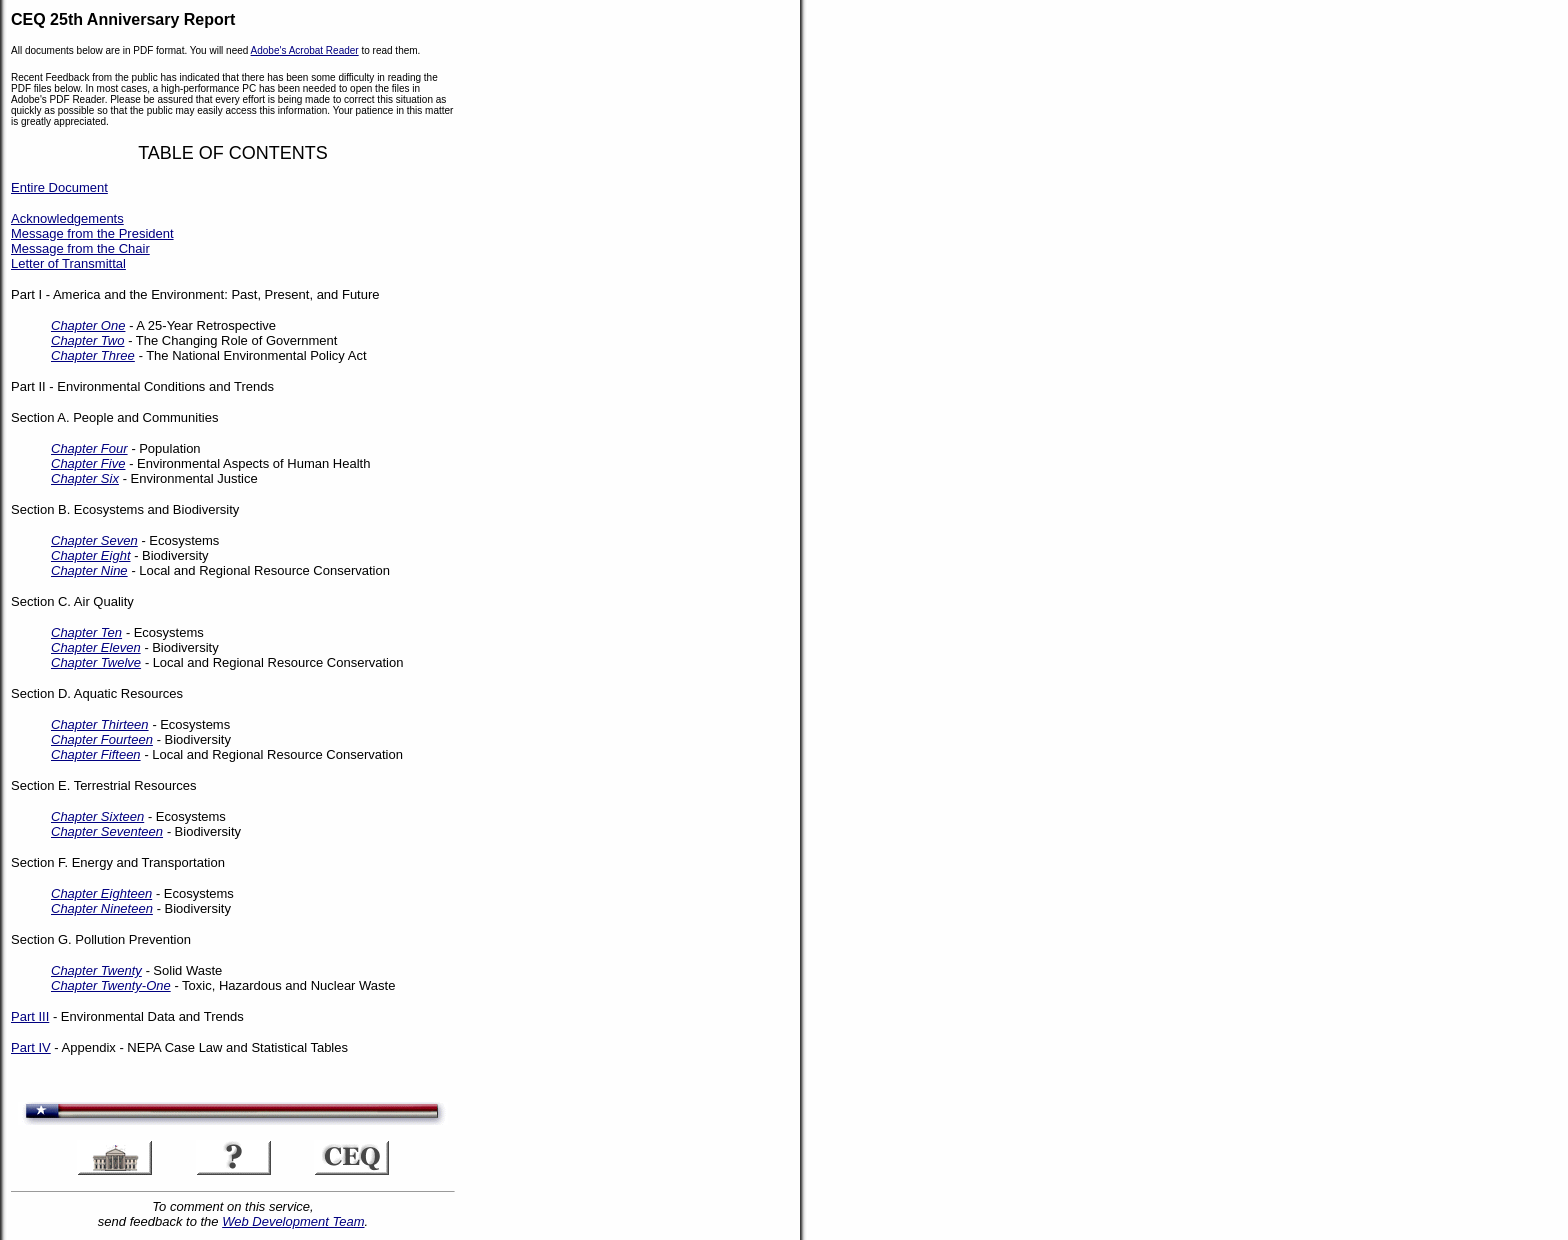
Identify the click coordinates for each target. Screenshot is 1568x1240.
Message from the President (92, 233)
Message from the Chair (80, 248)
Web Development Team (293, 1221)
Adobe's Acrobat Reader (305, 50)
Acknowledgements (67, 218)
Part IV (31, 1047)
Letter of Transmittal (68, 263)
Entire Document (59, 187)
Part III (30, 1016)
